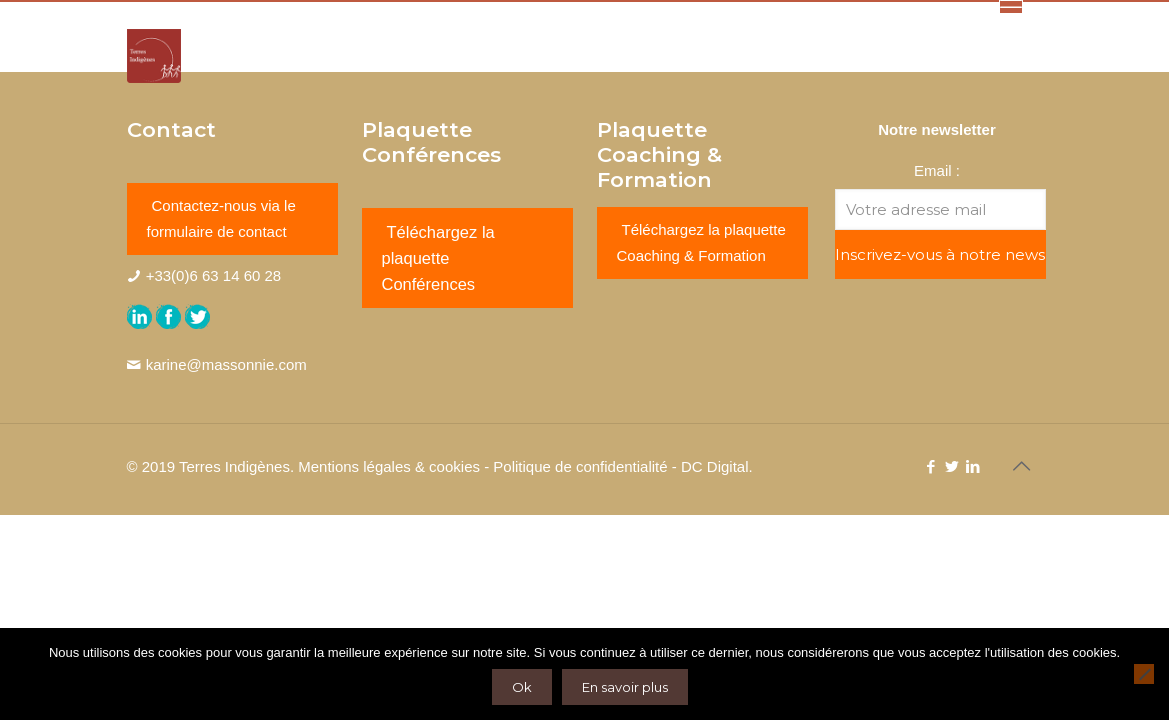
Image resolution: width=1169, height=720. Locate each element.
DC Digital (715, 466)
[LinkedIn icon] (973, 466)
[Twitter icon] (952, 466)
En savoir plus (625, 687)
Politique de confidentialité (580, 466)
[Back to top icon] (1022, 466)
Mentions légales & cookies (389, 466)
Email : (937, 170)
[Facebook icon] (931, 466)
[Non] (1144, 674)
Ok (522, 687)
